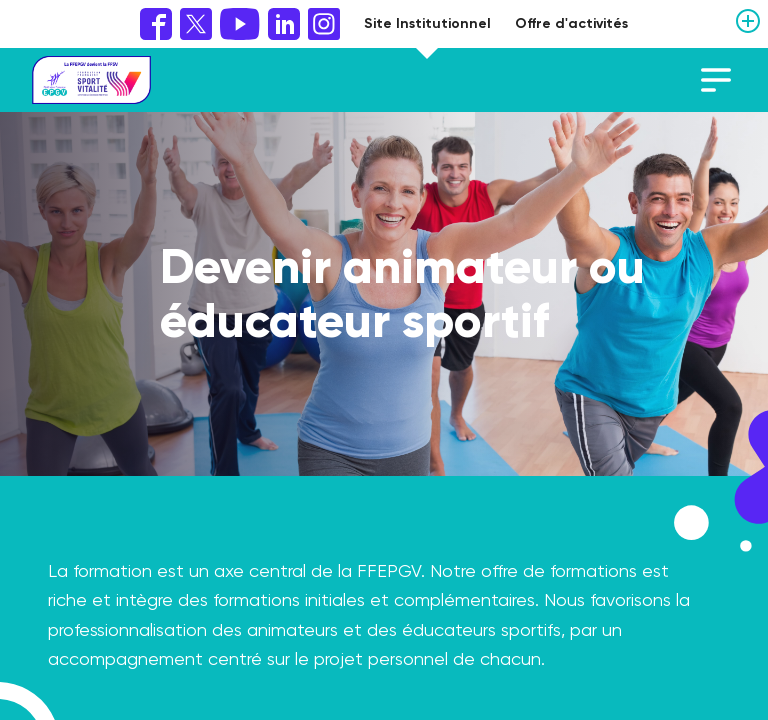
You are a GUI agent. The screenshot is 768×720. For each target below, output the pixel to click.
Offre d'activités (571, 23)
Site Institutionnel (427, 23)
